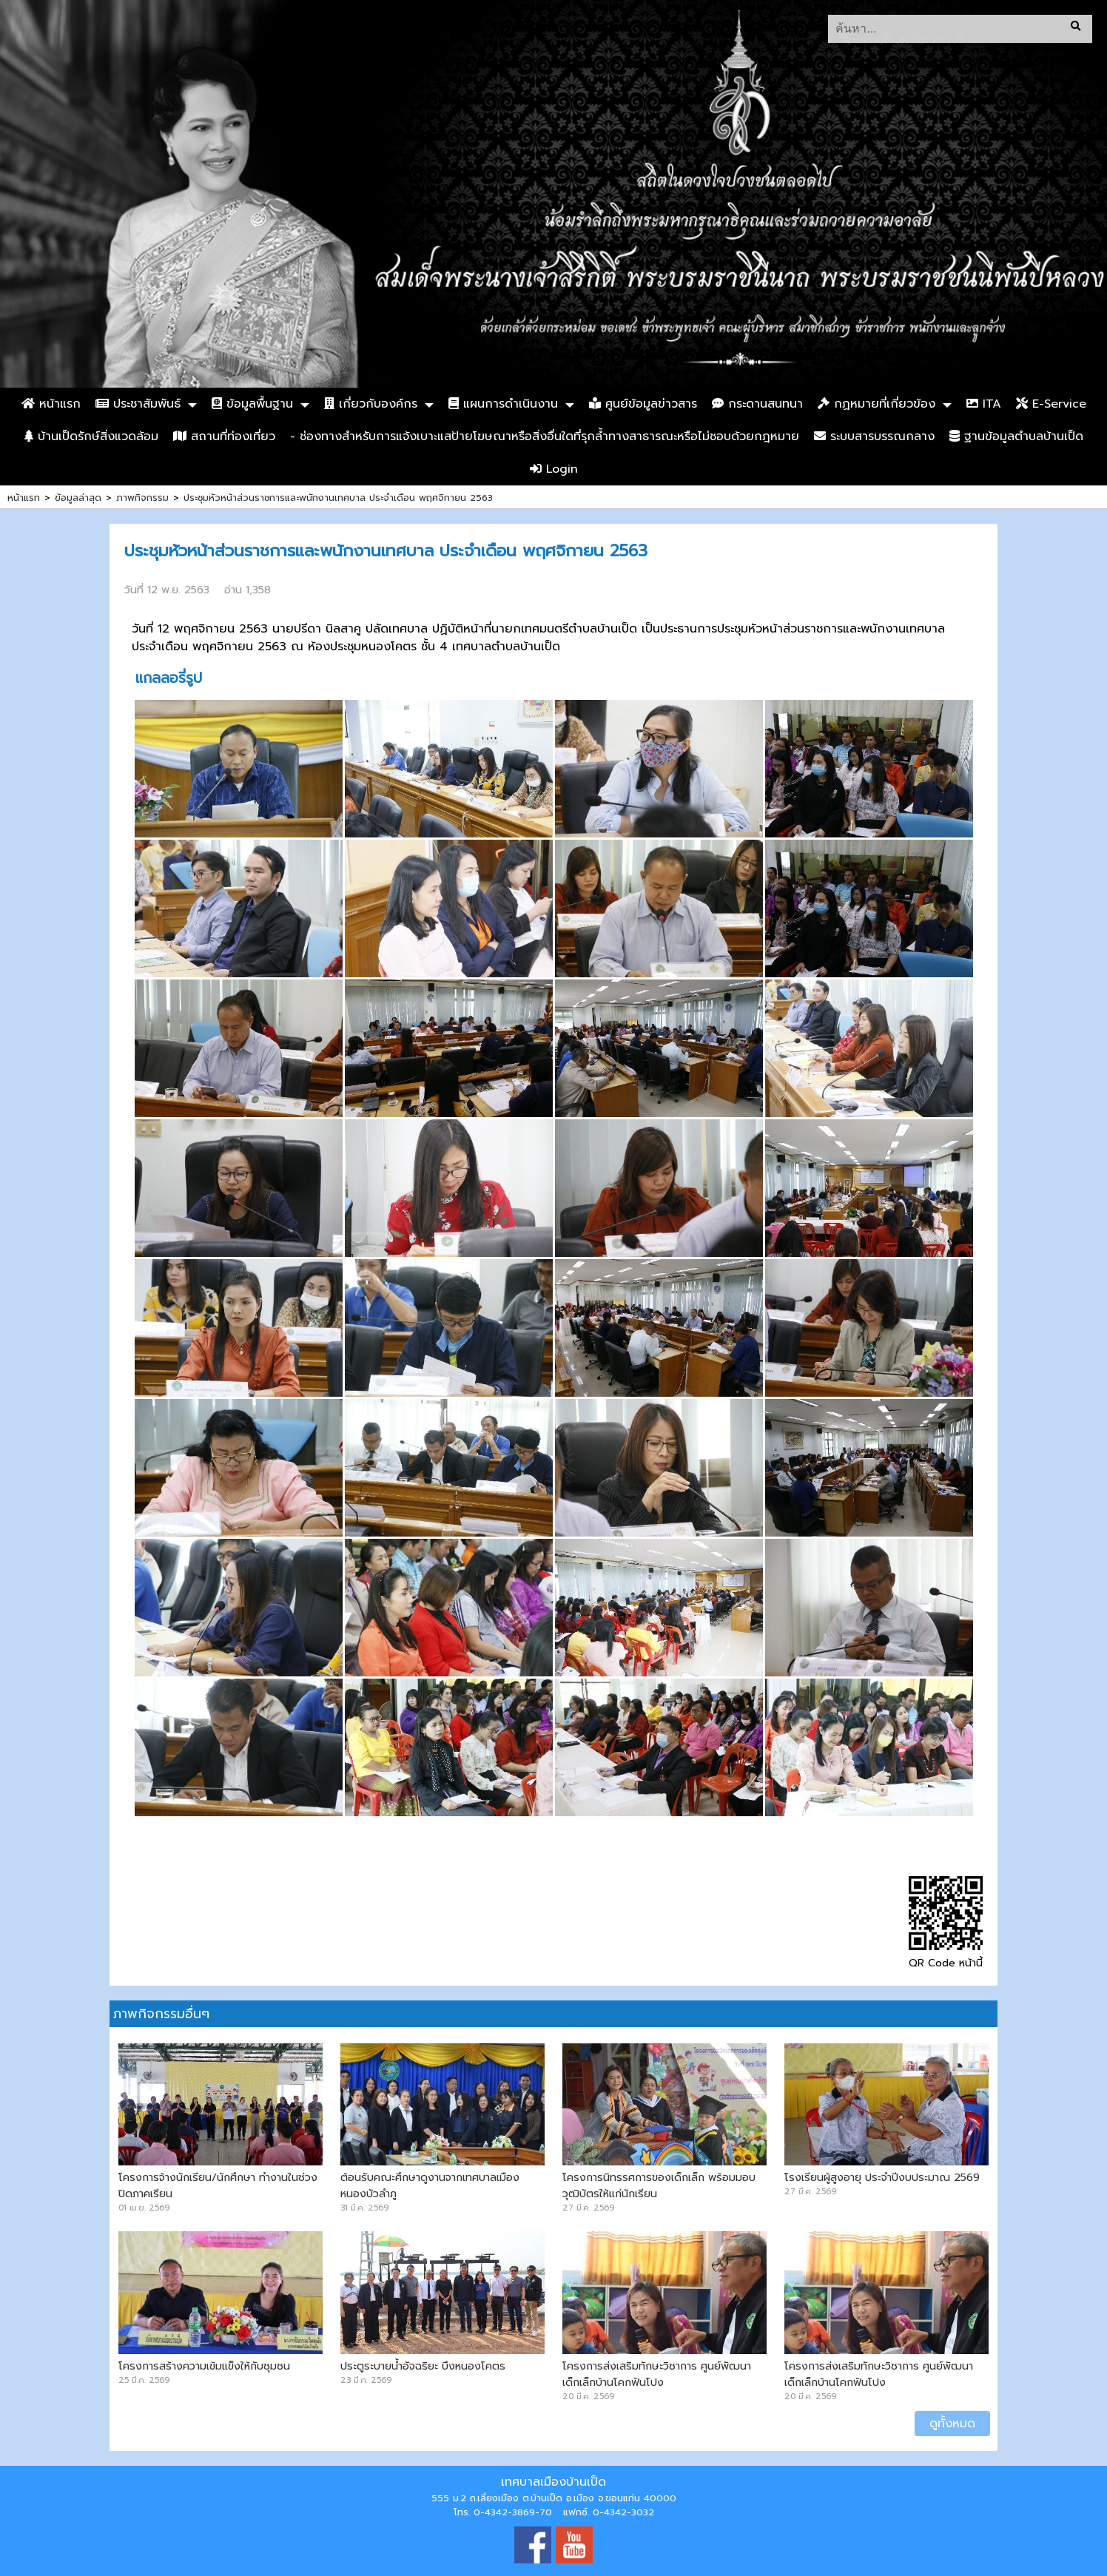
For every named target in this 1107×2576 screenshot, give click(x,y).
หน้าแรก (51, 404)
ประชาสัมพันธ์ (138, 404)
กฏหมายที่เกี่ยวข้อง (876, 404)
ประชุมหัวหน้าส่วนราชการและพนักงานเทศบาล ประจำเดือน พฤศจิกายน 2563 (338, 497)
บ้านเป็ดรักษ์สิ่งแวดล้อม (91, 436)
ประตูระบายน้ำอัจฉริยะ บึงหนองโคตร (422, 2366)
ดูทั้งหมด (952, 2423)
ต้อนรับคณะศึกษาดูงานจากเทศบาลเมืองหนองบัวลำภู (429, 2185)
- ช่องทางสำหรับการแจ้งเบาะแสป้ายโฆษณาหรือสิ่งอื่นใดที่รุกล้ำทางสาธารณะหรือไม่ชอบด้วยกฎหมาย (544, 436)
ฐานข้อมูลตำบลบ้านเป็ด (1016, 436)
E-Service (1051, 404)
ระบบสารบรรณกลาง (874, 436)
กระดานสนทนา (757, 404)
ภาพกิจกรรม (142, 497)
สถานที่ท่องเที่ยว (224, 436)
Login (554, 469)
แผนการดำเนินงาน (503, 404)
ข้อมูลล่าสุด (78, 497)
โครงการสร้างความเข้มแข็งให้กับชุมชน (204, 2366)
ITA (983, 404)
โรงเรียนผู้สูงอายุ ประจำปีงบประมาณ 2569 (882, 2177)
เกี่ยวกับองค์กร (370, 404)
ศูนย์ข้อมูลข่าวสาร (643, 404)
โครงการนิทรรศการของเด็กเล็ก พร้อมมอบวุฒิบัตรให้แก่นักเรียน (659, 2185)
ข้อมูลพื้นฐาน (252, 404)
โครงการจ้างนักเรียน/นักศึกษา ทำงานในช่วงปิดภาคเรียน (217, 2185)
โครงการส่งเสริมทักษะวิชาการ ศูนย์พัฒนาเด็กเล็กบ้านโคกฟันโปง (656, 2374)
